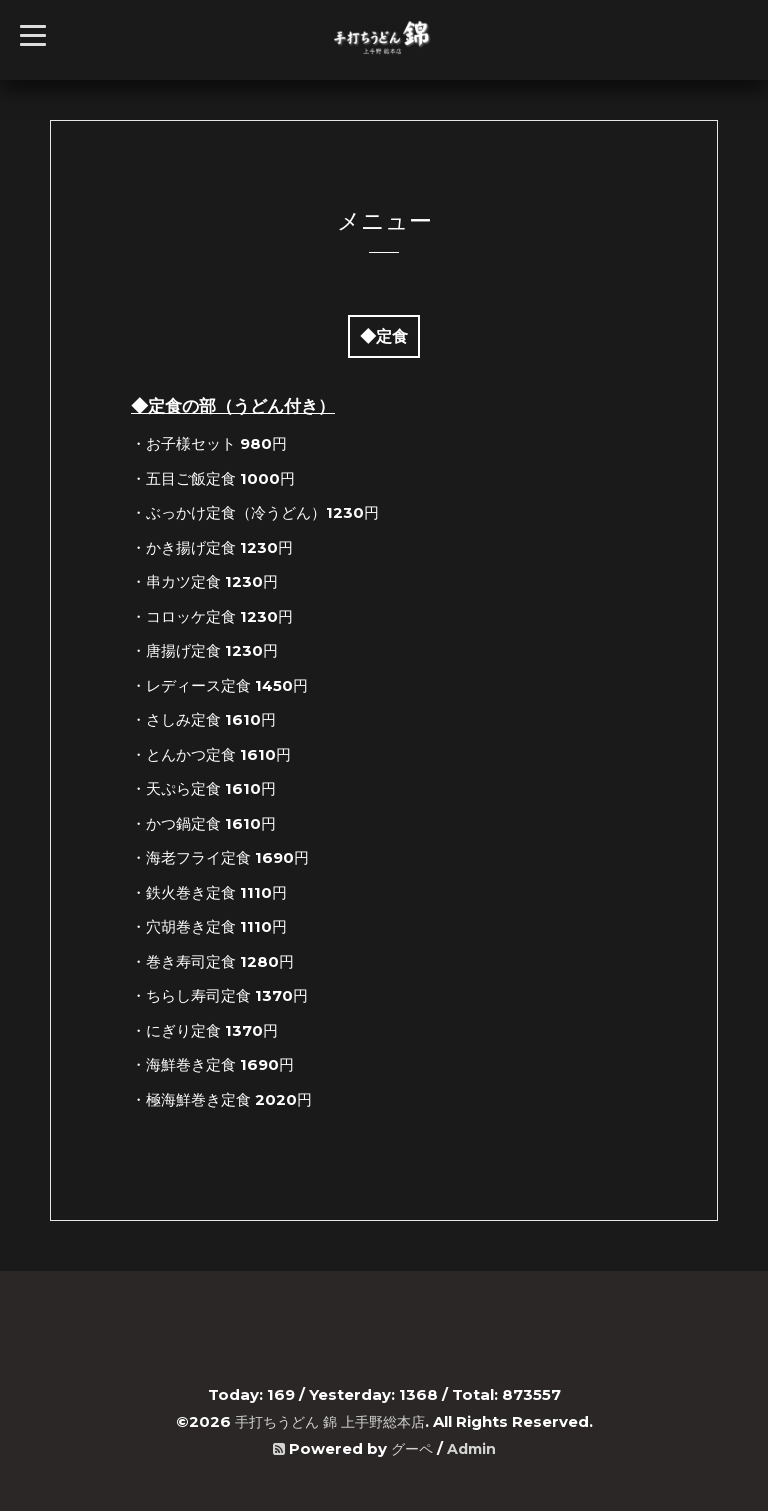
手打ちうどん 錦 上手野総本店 (329, 1420)
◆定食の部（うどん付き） (233, 406)
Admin (473, 1447)
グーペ (410, 1447)
